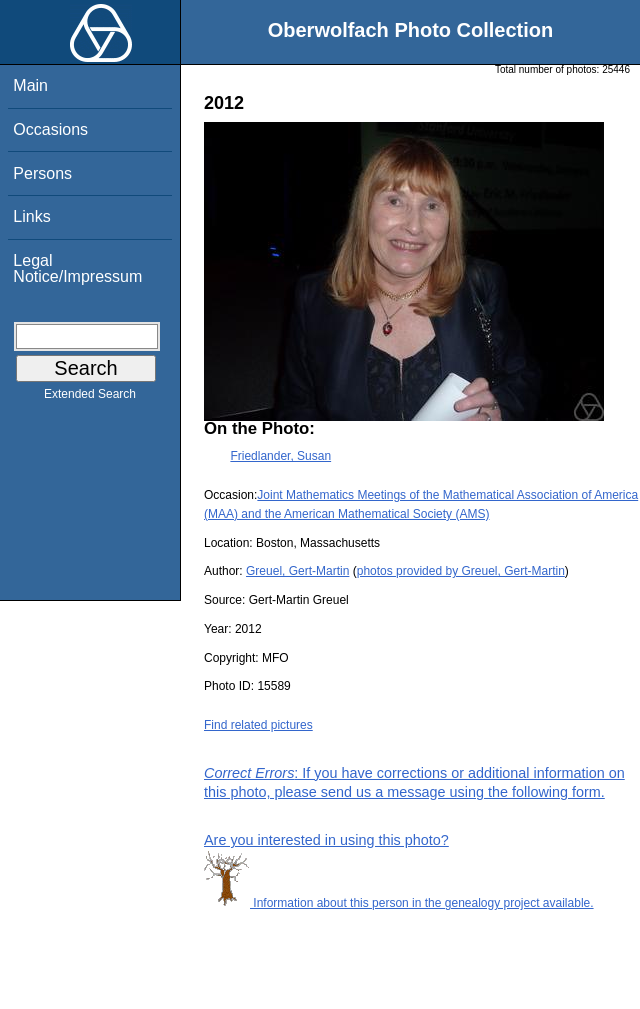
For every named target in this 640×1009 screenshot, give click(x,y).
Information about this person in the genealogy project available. (399, 903)
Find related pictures (258, 725)
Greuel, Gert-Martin (297, 571)
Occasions (50, 129)
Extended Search (90, 398)
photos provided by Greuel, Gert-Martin (461, 571)
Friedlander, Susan (280, 456)
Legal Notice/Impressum (77, 268)
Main (30, 85)
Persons (42, 173)
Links (31, 216)
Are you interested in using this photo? (326, 840)
